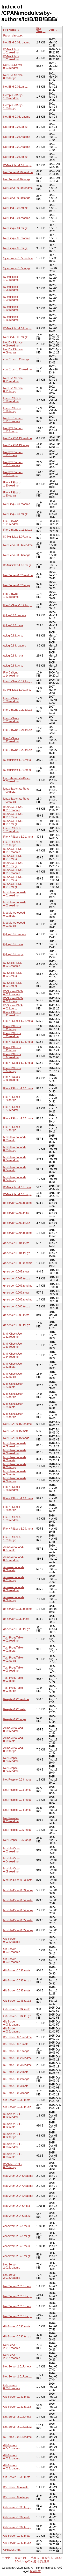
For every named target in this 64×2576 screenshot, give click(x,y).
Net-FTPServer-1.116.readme (13, 464)
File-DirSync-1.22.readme (11, 740)
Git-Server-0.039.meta (16, 2517)
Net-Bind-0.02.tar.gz (15, 86)
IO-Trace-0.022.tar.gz (16, 2079)
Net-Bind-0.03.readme (16, 116)
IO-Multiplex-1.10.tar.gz (17, 770)
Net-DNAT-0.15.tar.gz (16, 1438)
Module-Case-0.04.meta (18, 1900)
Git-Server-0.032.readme (11, 1950)
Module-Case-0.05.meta (18, 1920)
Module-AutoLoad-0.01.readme (14, 894)
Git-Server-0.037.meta (16, 2396)
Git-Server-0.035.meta (16, 2100)
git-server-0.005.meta (16, 1271)
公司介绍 (30, 2561)
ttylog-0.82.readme (14, 615)
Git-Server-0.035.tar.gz (17, 2106)
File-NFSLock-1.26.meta (18, 1088)
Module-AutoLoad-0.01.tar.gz (14, 924)
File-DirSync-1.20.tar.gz (17, 709)
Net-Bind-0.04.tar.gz (15, 156)
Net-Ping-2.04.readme (16, 218)
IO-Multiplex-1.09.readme (11, 298)
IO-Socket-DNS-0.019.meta (13, 879)
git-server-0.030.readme (17, 1608)
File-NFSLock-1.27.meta (18, 1118)
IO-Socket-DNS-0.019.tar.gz (13, 885)
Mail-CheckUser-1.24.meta (13, 1405)
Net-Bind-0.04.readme (16, 136)
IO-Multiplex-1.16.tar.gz (17, 1194)
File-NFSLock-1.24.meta (18, 1062)
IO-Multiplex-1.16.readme (11, 318)
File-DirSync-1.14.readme (11, 674)
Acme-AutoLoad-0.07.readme (13, 1559)
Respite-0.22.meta (14, 1709)
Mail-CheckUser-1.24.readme (13, 1355)
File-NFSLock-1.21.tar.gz (12, 844)
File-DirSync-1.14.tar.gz (17, 681)
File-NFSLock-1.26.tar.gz (12, 1098)
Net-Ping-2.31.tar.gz (15, 514)
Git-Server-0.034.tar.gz (17, 2016)
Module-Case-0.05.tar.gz (18, 1930)
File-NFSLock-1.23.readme (12, 1035)
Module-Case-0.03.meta (18, 1880)
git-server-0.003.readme (17, 1202)
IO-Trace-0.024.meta (16, 2487)
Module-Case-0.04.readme (11, 1860)
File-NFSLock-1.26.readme (12, 1078)
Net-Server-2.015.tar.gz (17, 2296)
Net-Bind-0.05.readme (16, 146)
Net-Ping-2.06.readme (16, 238)
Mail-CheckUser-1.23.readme (13, 1345)
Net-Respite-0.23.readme (11, 1760)
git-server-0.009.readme (17, 1299)
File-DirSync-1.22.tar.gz (17, 749)
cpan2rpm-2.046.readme (18, 2175)
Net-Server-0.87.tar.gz (16, 585)
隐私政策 (43, 2561)
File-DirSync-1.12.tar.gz (17, 605)
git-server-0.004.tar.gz (16, 1253)
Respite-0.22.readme (16, 1699)
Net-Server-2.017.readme (11, 2356)
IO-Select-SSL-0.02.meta (12, 2126)
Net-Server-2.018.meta (17, 2416)
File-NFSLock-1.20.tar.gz (12, 494)
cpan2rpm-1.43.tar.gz (16, 359)
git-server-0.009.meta (16, 1315)
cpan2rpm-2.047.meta (16, 2226)
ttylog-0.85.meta (13, 944)
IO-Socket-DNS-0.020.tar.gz (13, 984)
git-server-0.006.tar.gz (16, 1306)
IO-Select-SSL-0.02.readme (12, 2116)
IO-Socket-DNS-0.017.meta (13, 816)
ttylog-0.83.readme (14, 645)
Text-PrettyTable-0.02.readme (13, 1639)
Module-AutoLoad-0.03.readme (14, 904)
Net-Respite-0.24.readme (11, 1770)
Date (52, 29)
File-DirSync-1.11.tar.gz (17, 529)
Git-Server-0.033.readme (11, 1960)
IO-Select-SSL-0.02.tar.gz (12, 2136)
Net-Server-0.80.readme (18, 187)
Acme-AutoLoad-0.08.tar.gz (13, 1599)
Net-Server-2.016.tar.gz (17, 2316)
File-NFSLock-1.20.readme (12, 484)
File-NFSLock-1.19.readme (12, 400)
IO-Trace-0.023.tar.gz (16, 2093)
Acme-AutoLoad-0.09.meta (13, 1740)
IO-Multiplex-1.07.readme (11, 278)
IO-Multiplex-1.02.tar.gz (17, 328)
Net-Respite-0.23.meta (17, 1779)
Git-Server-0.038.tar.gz (17, 2507)
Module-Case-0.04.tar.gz (18, 1910)
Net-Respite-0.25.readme (11, 1820)
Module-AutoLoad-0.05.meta (14, 1459)
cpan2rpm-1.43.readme (17, 369)
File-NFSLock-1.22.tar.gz (12, 1028)
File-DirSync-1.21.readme (11, 720)
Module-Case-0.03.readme (11, 1850)
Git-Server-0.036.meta (16, 2326)
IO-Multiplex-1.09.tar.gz (17, 689)
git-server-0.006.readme (17, 1285)
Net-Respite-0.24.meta (17, 1799)
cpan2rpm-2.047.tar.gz (17, 2236)
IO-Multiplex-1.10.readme (11, 308)
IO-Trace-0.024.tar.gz (16, 2497)
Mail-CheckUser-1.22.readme (13, 1335)
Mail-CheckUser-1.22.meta (13, 1365)
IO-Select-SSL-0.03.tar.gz (12, 2166)
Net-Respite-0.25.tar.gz (17, 1840)
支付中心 (7, 2557)
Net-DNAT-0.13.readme (17, 438)
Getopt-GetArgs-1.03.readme (13, 97)
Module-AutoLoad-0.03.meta (14, 1139)
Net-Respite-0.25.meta (17, 1829)
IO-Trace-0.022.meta (16, 2072)
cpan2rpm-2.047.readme (18, 2185)
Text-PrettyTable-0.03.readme (13, 1669)
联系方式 (47, 2557)
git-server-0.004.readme (17, 1232)
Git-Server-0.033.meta (16, 1990)
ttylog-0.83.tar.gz (13, 665)
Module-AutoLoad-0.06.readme (14, 1452)
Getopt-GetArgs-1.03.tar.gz (13, 107)
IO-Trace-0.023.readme (17, 2065)
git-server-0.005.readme (17, 1263)
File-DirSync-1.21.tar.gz (17, 729)
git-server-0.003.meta (16, 1212)
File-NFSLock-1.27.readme (12, 1108)
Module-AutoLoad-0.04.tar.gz (14, 1179)
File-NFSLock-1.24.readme (12, 1056)
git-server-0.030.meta (16, 1618)
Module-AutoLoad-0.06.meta (14, 1473)
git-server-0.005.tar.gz (16, 1278)
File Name (9, 29)
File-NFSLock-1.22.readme (12, 1014)
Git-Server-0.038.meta (16, 2477)
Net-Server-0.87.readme (18, 575)
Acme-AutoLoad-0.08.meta (13, 1569)
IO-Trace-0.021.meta (16, 2044)
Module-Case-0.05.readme (11, 1870)
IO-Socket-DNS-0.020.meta (13, 974)
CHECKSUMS (12, 2549)
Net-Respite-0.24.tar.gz (17, 1809)
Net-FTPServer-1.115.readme (13, 420)
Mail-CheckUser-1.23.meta (13, 1385)
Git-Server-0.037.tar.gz (17, 2406)
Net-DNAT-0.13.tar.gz (16, 445)
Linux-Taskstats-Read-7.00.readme (16, 780)
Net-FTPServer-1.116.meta (13, 454)
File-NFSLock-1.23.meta (18, 1041)
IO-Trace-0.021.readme (17, 2037)
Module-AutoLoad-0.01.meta (14, 914)
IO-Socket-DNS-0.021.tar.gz (13, 1007)
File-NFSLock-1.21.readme (12, 830)
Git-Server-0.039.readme (11, 2467)
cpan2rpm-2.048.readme (18, 2195)
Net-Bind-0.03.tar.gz (15, 126)
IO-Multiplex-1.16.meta (17, 1187)
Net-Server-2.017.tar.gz (17, 2376)
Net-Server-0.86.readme (18, 545)
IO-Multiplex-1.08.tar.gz (17, 565)
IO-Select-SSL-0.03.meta (12, 2156)
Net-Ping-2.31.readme (16, 504)
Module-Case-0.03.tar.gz (18, 1890)
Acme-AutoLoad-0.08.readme (13, 1589)
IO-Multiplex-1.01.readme (11, 51)
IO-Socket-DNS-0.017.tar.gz (13, 823)
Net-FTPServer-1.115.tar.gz (13, 430)
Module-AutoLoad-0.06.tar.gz (14, 1480)
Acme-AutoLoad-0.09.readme (13, 1729)
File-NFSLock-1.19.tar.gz (12, 410)
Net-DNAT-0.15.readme (17, 1423)
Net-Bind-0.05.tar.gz (15, 337)
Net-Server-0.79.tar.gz (16, 179)
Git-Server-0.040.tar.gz (17, 2542)
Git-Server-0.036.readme (11, 2030)
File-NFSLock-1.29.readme (12, 1519)
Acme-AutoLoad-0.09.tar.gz (13, 1750)
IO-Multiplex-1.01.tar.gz (17, 165)
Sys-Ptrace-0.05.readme (18, 258)
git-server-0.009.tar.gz (16, 1325)
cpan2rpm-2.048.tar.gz (17, 2256)
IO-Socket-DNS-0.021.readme (13, 993)
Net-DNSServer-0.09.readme (13, 344)
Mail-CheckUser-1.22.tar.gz (13, 1375)
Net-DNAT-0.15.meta (16, 1431)
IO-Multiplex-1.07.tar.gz (17, 536)
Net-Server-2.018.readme (11, 2346)
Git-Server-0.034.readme (11, 1940)
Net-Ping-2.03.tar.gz (15, 208)
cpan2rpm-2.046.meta (16, 2205)
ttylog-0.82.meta (13, 625)
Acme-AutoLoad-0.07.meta (13, 1549)
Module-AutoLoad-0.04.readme (14, 1159)
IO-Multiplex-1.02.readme (11, 58)
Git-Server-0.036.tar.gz (17, 2336)
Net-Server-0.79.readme (18, 172)
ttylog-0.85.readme (14, 934)
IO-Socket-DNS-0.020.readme (13, 964)
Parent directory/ (13, 35)
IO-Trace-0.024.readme (17, 2437)
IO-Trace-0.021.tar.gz (16, 2051)
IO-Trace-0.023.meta (16, 2086)
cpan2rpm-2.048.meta (16, 2246)
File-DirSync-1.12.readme (11, 595)
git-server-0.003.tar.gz (16, 1222)
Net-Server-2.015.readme (11, 2266)
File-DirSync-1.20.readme (11, 700)
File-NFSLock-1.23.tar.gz (12, 1049)
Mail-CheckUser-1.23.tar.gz (13, 1395)
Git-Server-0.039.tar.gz (17, 2527)
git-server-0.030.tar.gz (16, 1629)
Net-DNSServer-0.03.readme (13, 66)
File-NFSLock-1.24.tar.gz (12, 1070)
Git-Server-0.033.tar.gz (17, 2000)
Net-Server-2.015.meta (17, 2286)
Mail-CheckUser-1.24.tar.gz (13, 1415)
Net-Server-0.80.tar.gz (16, 197)
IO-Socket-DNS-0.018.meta (13, 857)
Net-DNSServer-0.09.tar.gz (13, 351)
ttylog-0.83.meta (13, 655)
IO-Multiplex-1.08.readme (11, 288)
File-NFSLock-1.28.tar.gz (12, 1508)
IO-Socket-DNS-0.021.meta (13, 1000)
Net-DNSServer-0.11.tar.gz (13, 390)
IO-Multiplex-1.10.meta (17, 759)
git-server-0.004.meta (16, 1243)
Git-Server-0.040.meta (16, 2535)
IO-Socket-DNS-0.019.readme (13, 872)
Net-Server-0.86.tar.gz (16, 555)
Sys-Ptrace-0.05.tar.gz (16, 268)
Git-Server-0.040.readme (11, 2447)
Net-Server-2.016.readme (11, 2276)
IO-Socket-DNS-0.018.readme (13, 851)
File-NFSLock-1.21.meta (18, 836)
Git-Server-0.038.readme (11, 2457)
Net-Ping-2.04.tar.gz (15, 228)
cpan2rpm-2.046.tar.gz (17, 2215)
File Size (39, 30)
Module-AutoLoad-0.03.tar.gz (14, 1149)
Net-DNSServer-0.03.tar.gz (13, 77)
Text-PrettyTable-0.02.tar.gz (13, 1659)
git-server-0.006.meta (16, 1292)
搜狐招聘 (20, 2557)
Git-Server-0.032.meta (16, 1970)
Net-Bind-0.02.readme (16, 42)
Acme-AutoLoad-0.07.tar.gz (13, 1579)
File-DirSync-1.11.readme (11, 523)
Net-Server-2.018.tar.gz (17, 2426)
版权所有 (35, 2571)
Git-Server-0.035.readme (11, 2023)
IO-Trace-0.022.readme (17, 2058)
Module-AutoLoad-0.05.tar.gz (14, 1466)
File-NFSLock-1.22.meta (18, 1020)
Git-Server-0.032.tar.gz (17, 1980)
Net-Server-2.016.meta (17, 2306)
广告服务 (34, 2557)
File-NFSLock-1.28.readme (12, 1488)
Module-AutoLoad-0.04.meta (14, 1169)
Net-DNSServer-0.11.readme (13, 380)
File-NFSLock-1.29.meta (18, 1528)
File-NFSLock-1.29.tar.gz (12, 1539)
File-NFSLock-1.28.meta (18, 1498)
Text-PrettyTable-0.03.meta (13, 1679)
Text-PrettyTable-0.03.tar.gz (13, 1689)
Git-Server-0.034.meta (16, 2009)
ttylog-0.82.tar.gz (13, 635)
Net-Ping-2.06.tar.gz (15, 248)
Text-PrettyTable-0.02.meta (13, 1649)
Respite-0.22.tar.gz (14, 1719)
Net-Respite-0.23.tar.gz (17, 1789)
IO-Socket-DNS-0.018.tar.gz (13, 865)
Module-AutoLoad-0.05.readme (14, 1445)
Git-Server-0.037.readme (11, 2387)
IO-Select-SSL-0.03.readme (12, 2146)
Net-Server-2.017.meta (17, 2366)
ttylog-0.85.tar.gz (13, 954)
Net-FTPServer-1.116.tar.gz (13, 474)
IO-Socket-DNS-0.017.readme (13, 809)
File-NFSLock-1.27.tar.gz (12, 1128)
